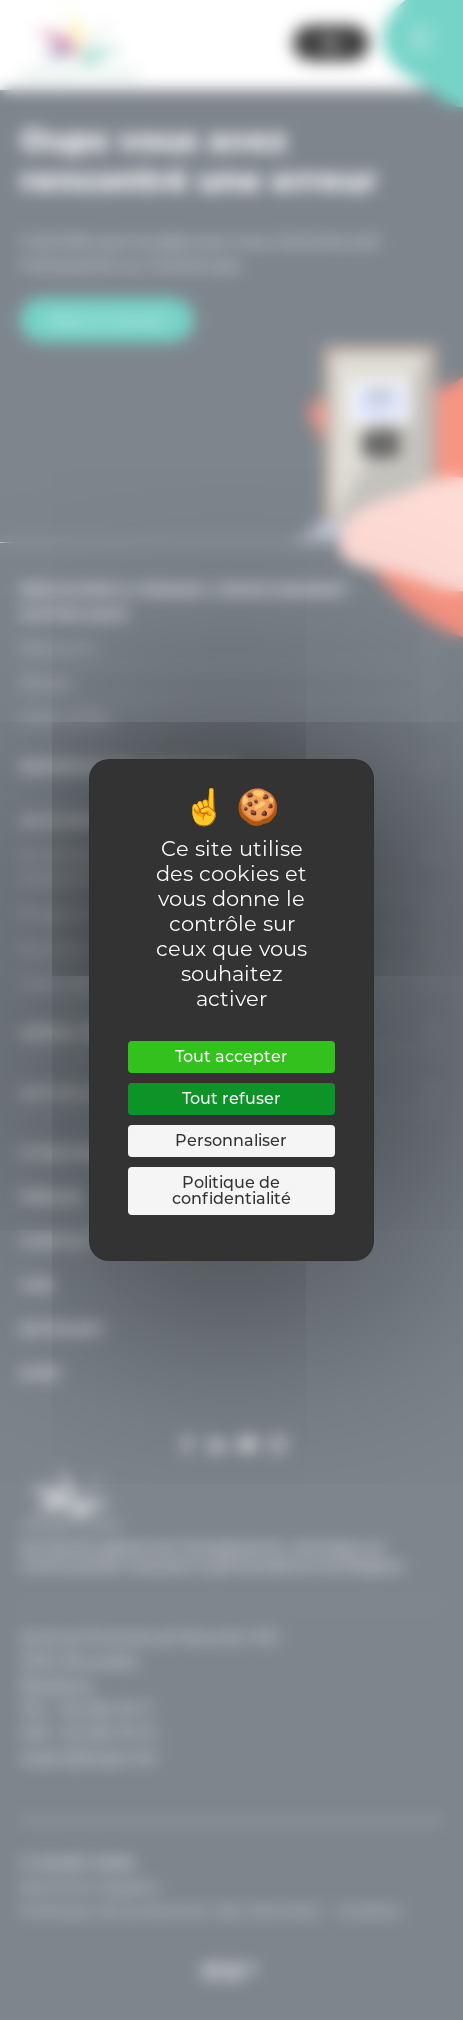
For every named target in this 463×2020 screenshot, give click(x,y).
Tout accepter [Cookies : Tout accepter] (231, 1056)
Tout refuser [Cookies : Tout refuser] (231, 1098)
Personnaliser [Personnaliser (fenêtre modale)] (231, 1140)
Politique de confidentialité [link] (231, 1190)
